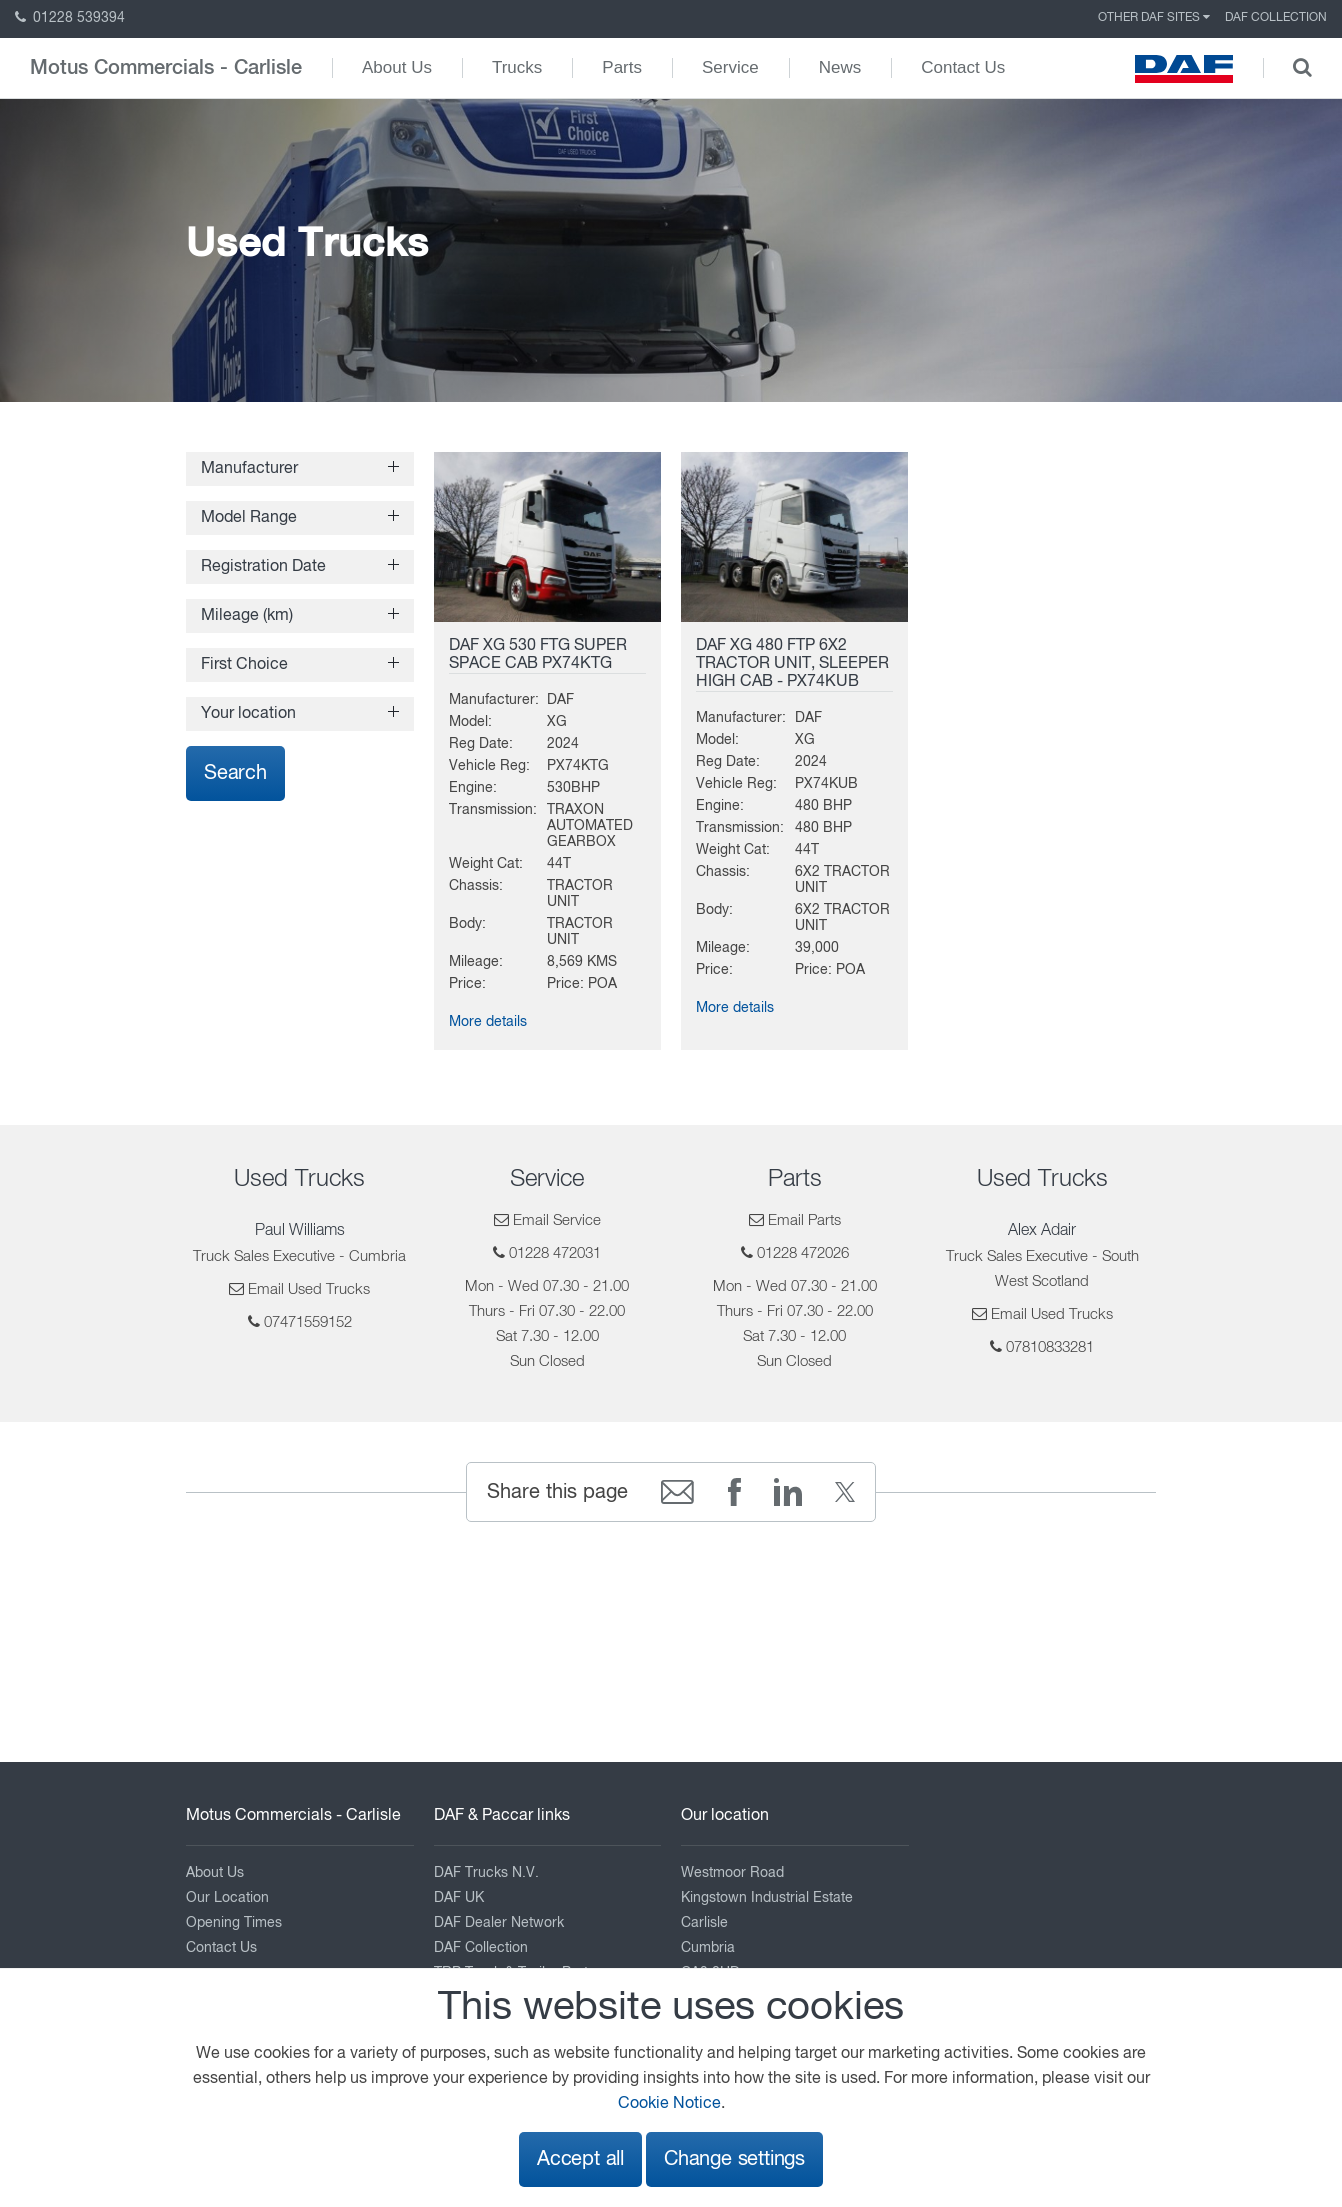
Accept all (580, 2159)
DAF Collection (1276, 18)
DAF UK (459, 1898)
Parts (622, 67)
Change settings (734, 2159)
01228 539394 (70, 18)
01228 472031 (555, 1253)
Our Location (227, 1898)
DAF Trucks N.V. (486, 1873)
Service (730, 67)
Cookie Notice (669, 2104)
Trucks (517, 67)
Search (235, 773)
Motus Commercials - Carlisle (166, 68)
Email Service (557, 1220)
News (840, 67)
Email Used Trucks (309, 1289)
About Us (397, 67)
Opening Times (234, 1923)
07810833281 (1050, 1347)
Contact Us (963, 67)
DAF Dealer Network (499, 1923)
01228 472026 (803, 1253)
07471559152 (308, 1322)
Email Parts (804, 1220)
